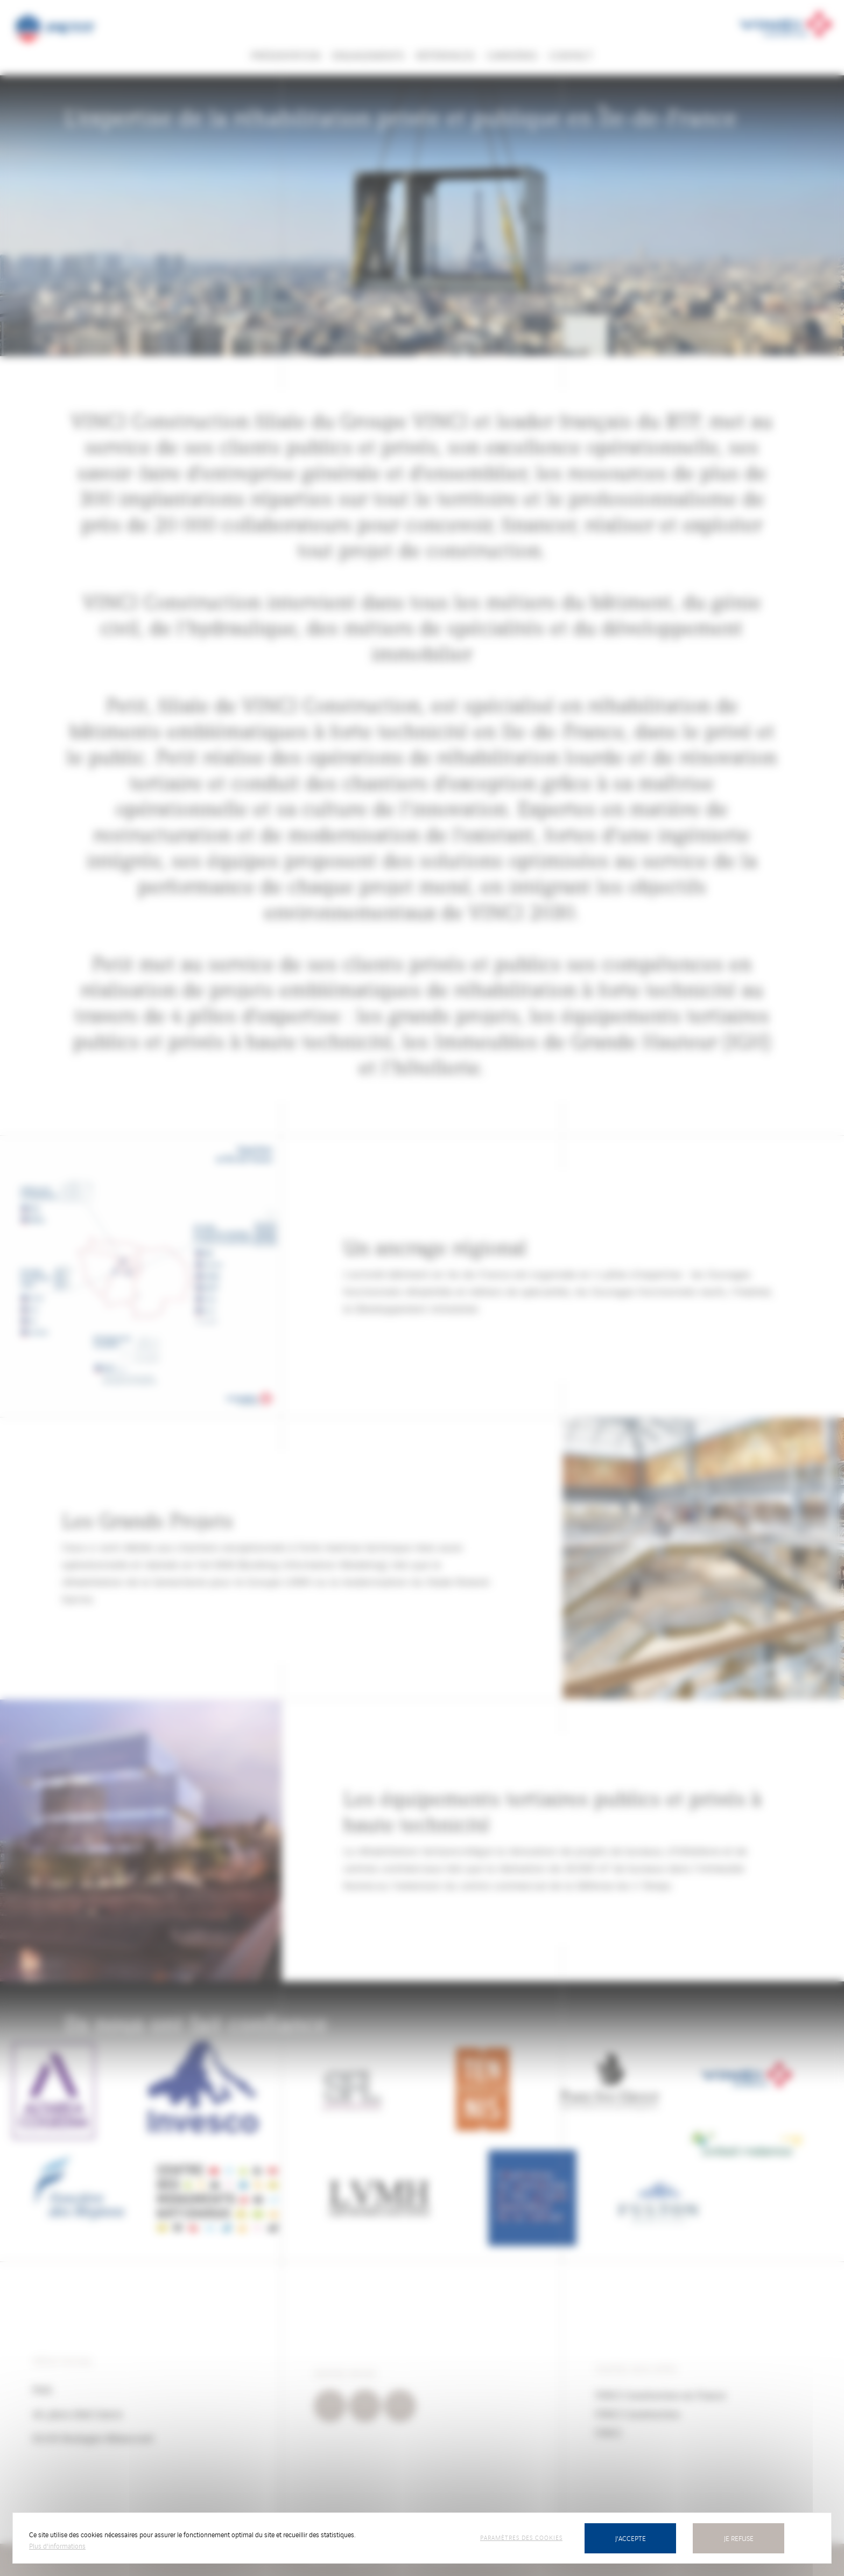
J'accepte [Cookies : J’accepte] (630, 2538)
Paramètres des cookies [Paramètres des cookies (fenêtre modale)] (521, 2537)
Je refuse (739, 2538)
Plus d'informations (57, 2545)
